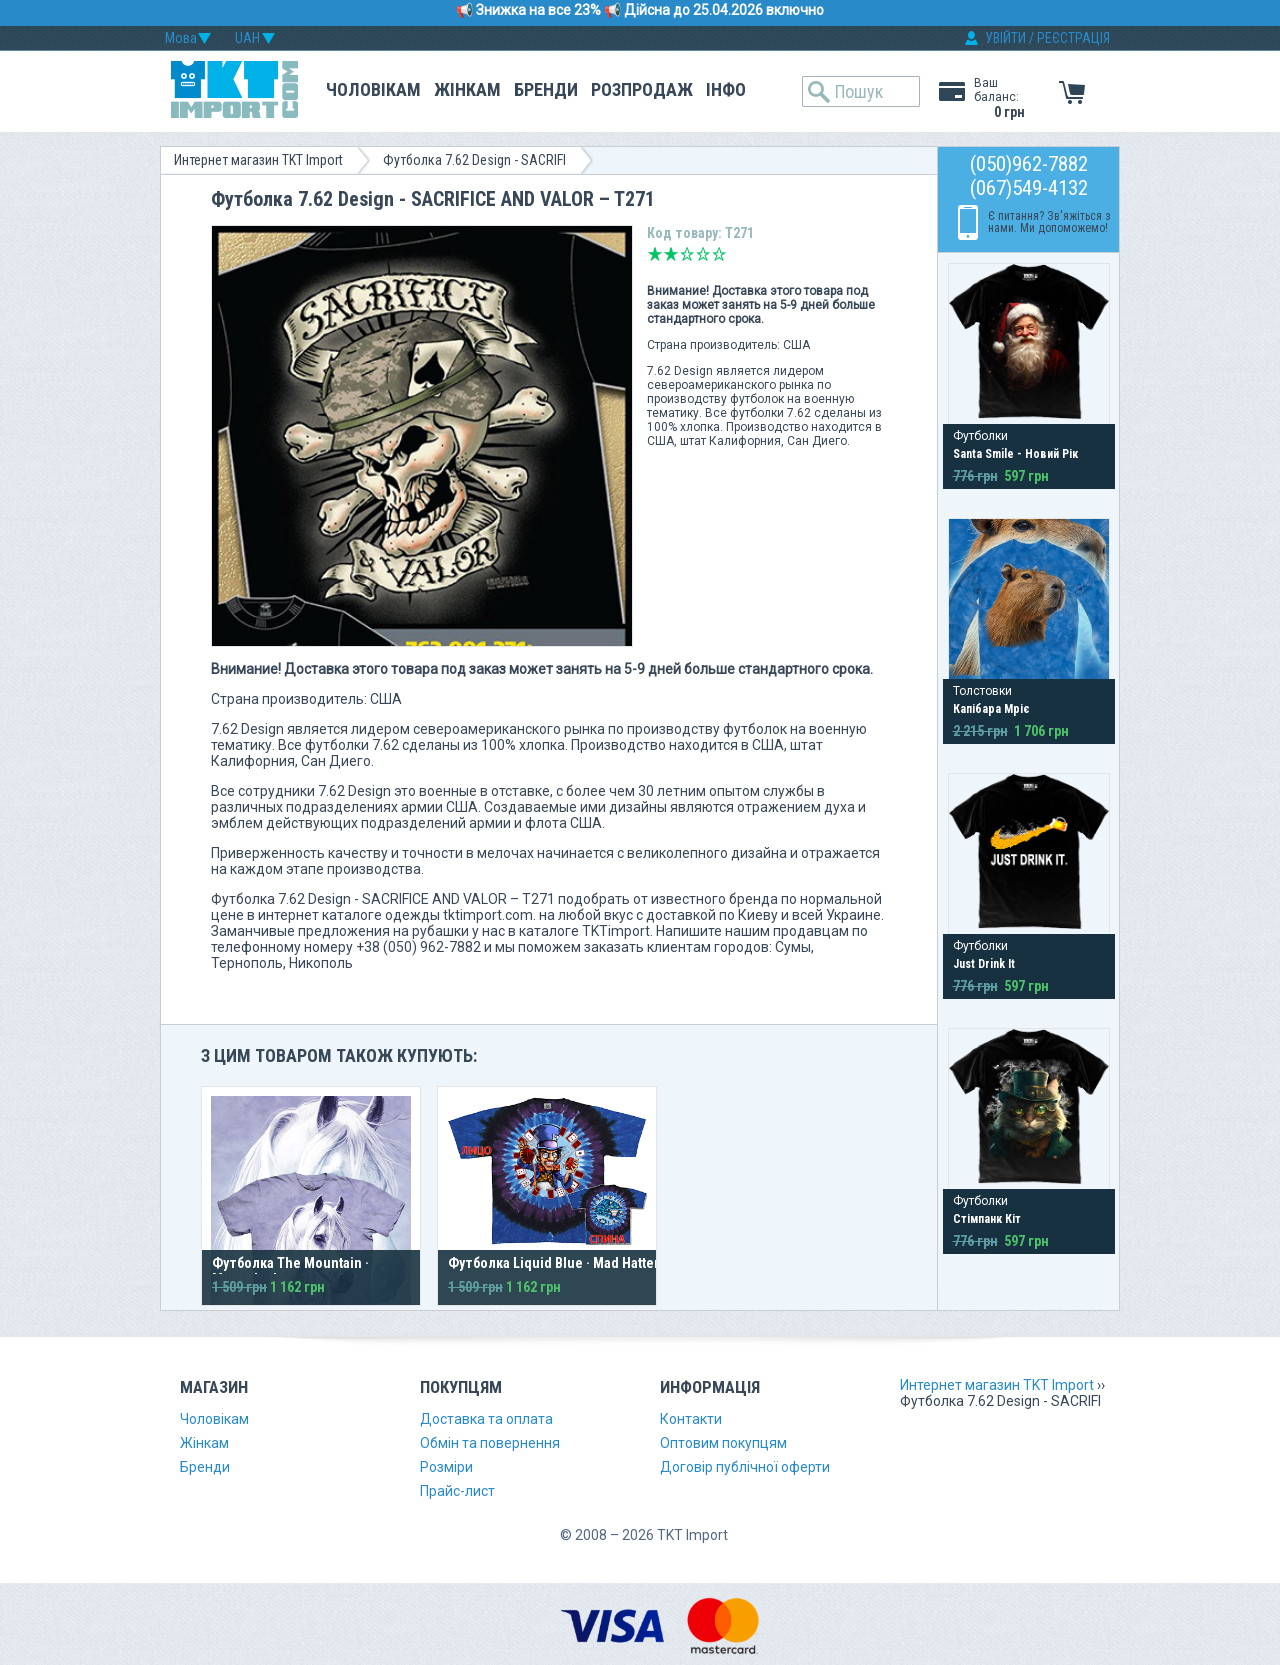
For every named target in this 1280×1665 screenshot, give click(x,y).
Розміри (446, 1467)
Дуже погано (655, 254)
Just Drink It (984, 964)
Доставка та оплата (486, 1419)
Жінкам (467, 89)
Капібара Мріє (991, 709)
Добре (703, 254)
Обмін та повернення (490, 1443)
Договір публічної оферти (745, 1467)
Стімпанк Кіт (987, 1219)
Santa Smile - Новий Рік (1015, 454)
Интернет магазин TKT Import (258, 160)
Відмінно (719, 254)
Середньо (687, 254)
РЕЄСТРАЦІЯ (1073, 38)
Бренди (546, 89)
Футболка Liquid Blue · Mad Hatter (553, 1263)
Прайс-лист (457, 1491)
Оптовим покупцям (723, 1443)
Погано (671, 254)
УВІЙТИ (1005, 38)
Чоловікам (373, 89)
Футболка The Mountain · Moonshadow (290, 1271)
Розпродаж (642, 89)
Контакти (691, 1419)
